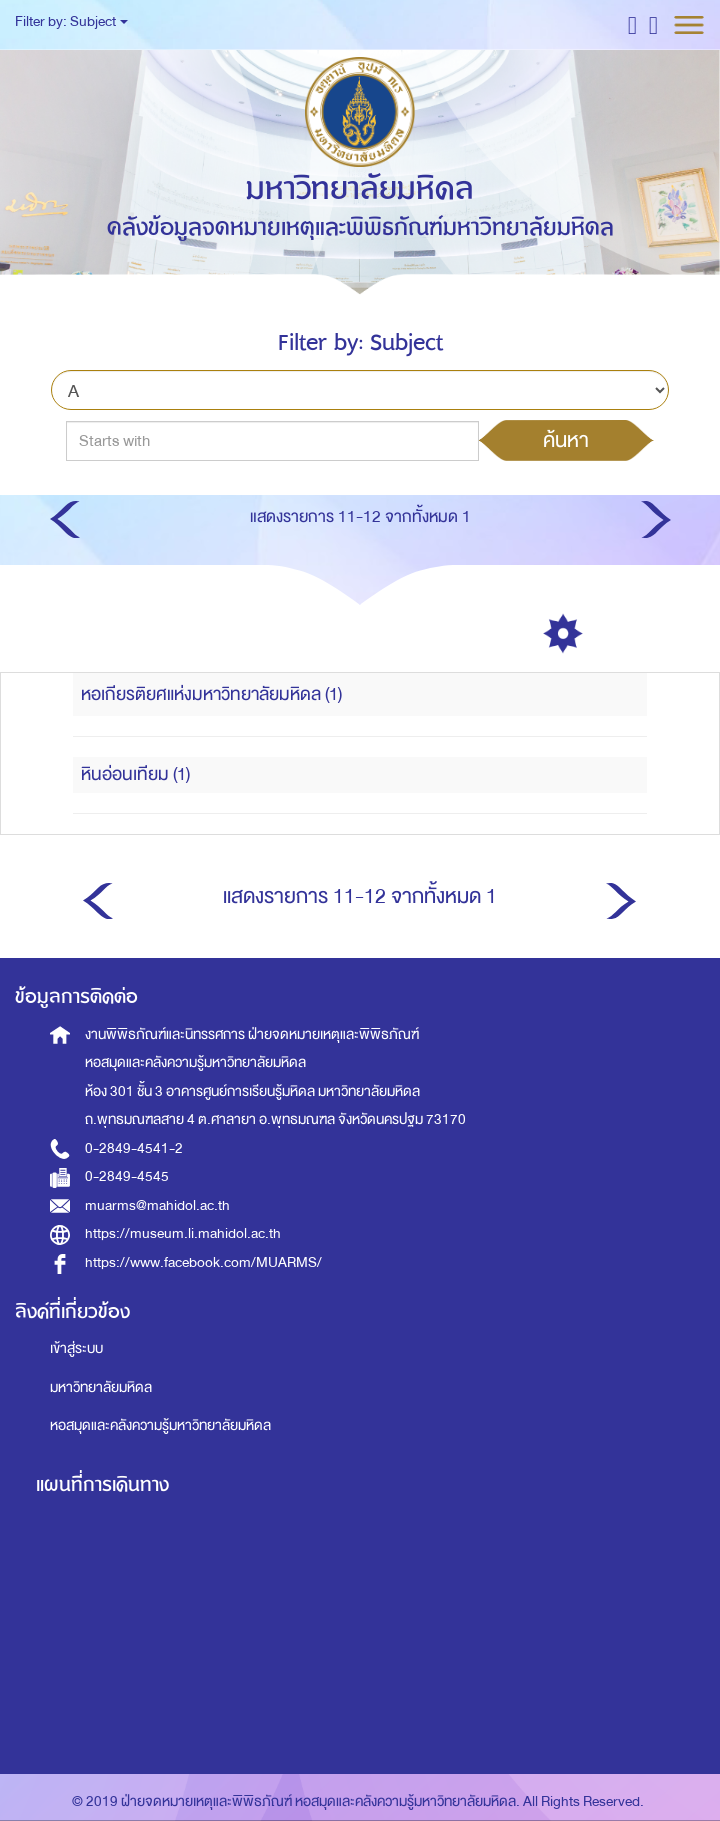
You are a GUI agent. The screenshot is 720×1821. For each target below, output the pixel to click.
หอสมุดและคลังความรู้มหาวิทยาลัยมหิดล (160, 1425)
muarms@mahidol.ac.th (157, 1205)
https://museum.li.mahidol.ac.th (183, 1233)
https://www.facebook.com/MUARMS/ (203, 1262)
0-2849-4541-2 (134, 1148)
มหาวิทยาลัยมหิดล (101, 1387)
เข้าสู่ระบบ (76, 1348)
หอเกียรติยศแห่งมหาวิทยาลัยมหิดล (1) (211, 694)
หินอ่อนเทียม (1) (135, 774)
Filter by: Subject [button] (71, 21)
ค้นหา (566, 440)
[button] (632, 24)
